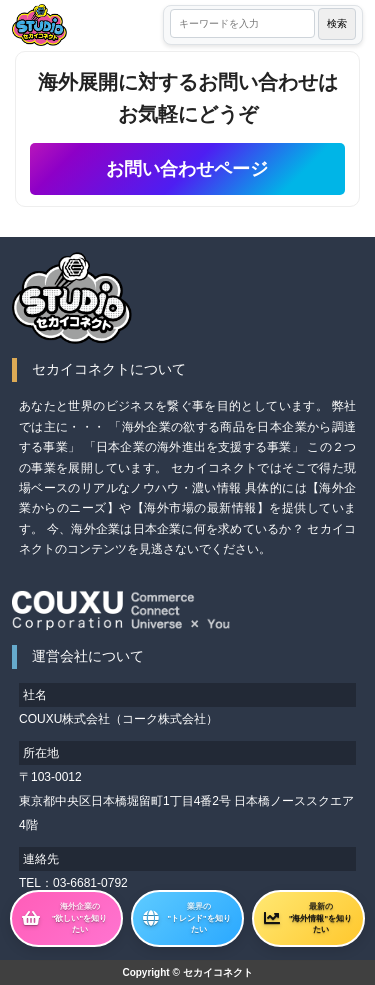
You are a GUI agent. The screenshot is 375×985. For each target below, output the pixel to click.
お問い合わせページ (187, 169)
